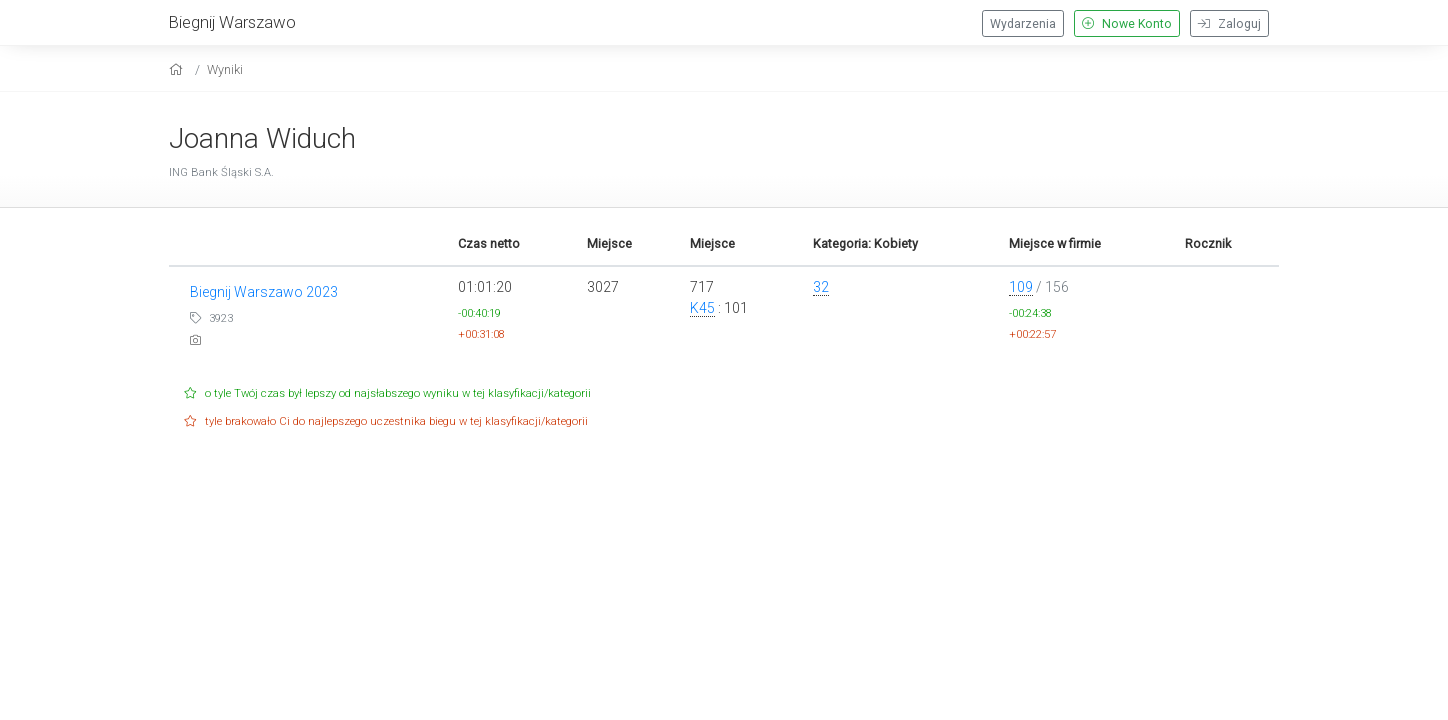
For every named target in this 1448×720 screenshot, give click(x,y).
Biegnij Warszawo (232, 22)
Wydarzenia (1023, 24)
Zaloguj (1229, 24)
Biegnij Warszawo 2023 (264, 292)
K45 (702, 308)
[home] (178, 69)
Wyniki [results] (225, 69)
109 (1021, 287)
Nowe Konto (1127, 24)
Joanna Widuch (262, 138)
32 (821, 287)
